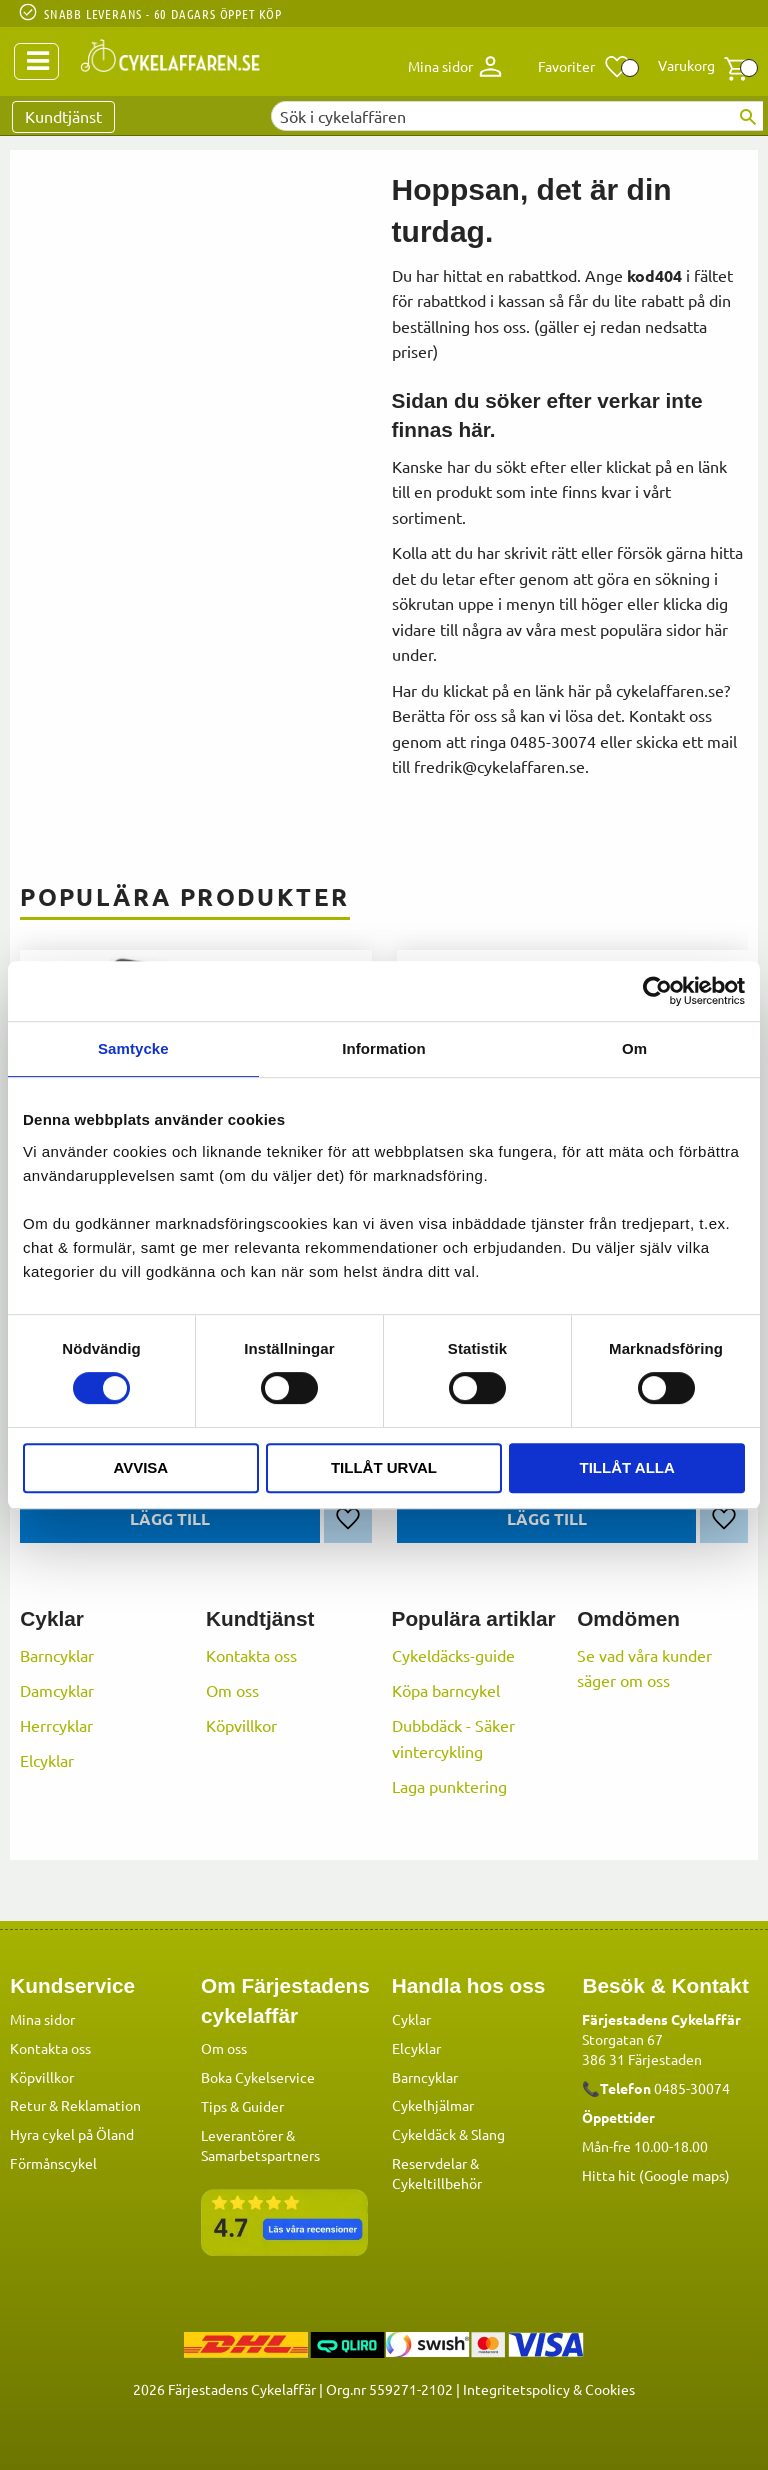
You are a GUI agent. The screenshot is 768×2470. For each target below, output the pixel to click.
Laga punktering (449, 1786)
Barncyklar (57, 1655)
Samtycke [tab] (133, 1048)
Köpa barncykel (446, 1690)
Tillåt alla (627, 1467)
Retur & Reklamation (75, 2104)
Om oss (232, 1690)
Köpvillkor (241, 1725)
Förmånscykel (53, 2162)
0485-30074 (692, 2087)
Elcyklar (47, 1760)
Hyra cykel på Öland (72, 2133)
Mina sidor (42, 2018)
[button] (584, 67)
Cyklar (411, 2018)
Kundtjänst (63, 116)
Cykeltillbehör (437, 2182)
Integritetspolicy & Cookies (549, 2388)
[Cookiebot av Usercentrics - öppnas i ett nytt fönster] (657, 991)
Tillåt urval (384, 1467)
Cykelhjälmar (433, 2104)
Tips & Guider (242, 2105)
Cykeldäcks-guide (453, 1655)
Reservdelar (429, 2162)
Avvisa (140, 1467)
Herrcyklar (56, 1725)
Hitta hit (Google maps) (656, 2174)
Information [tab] (384, 1048)
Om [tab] (634, 1048)
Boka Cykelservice (258, 2076)
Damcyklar (57, 1690)
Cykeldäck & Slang (448, 2133)
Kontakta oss (251, 1655)
